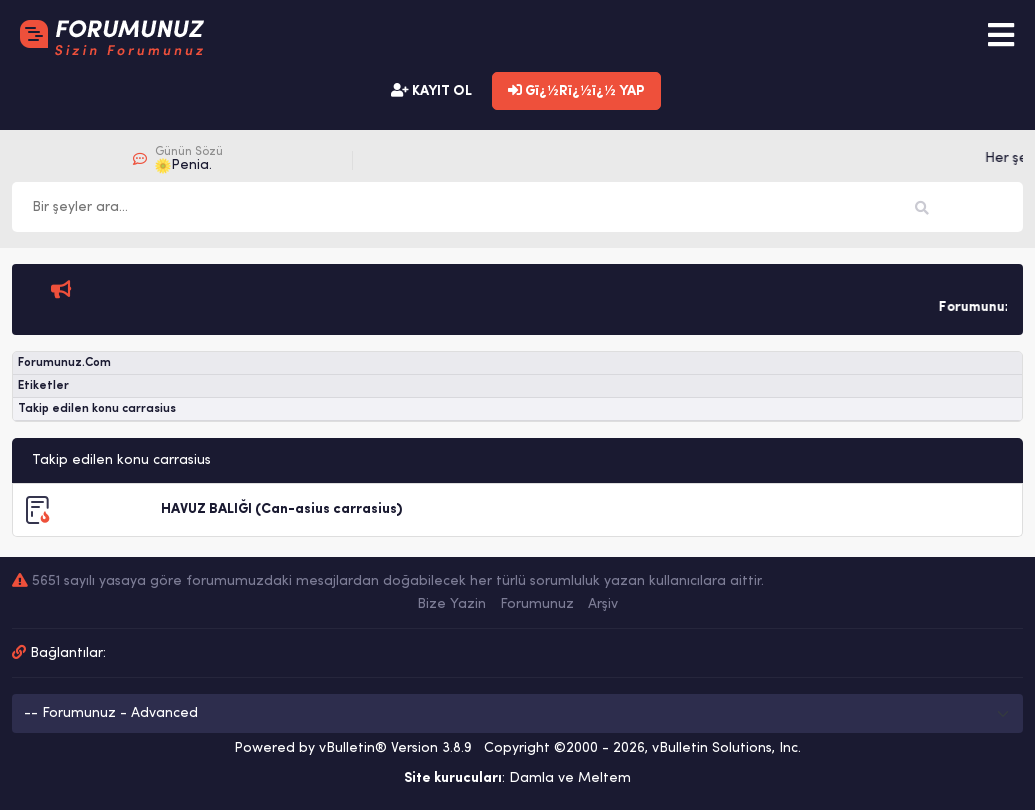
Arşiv (603, 604)
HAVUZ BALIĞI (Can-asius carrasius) (281, 509)
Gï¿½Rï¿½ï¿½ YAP (576, 91)
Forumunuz (537, 604)
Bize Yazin (451, 604)
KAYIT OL (431, 91)
